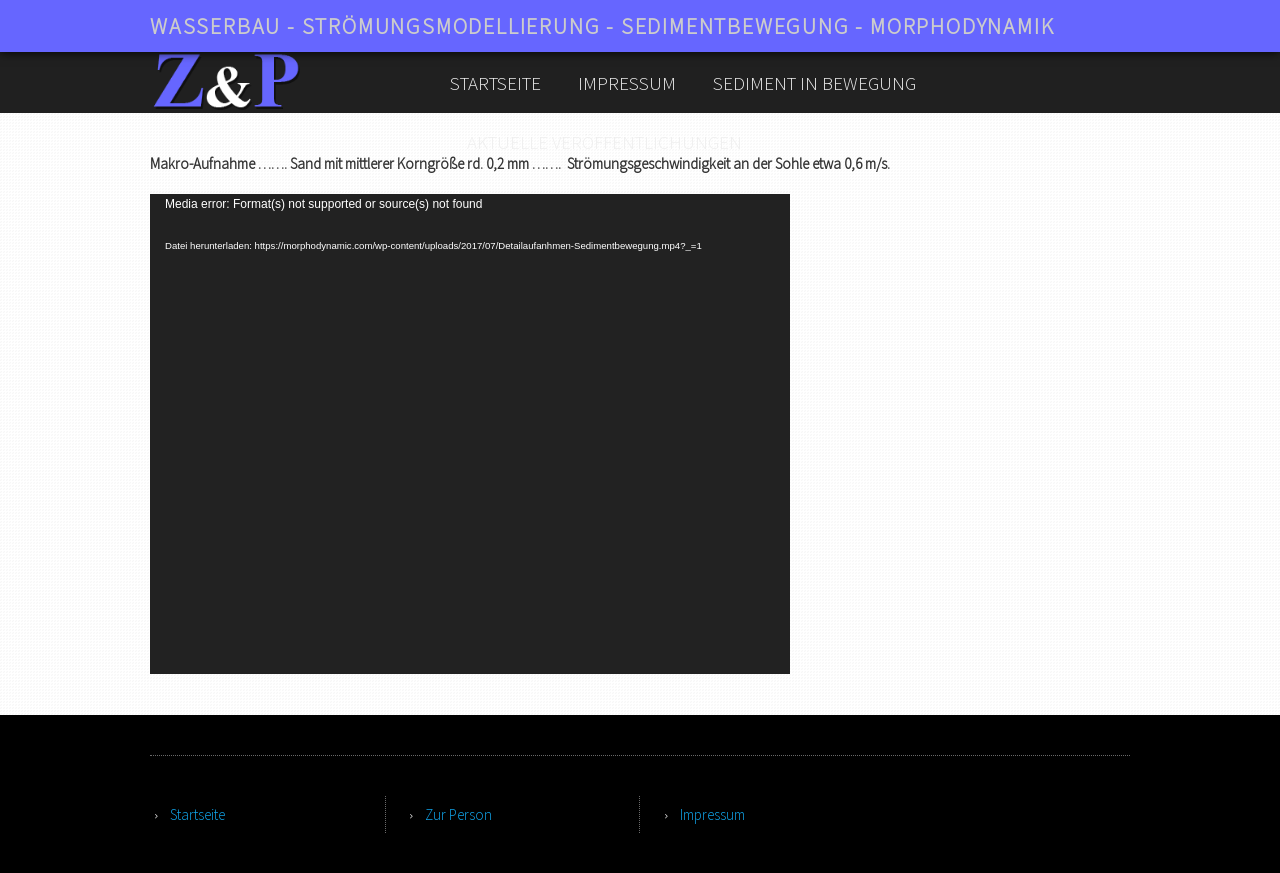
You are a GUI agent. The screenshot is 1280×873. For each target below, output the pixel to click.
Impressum (627, 83)
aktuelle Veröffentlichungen (604, 142)
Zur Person (458, 814)
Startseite (495, 83)
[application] (470, 434)
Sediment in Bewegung (814, 83)
